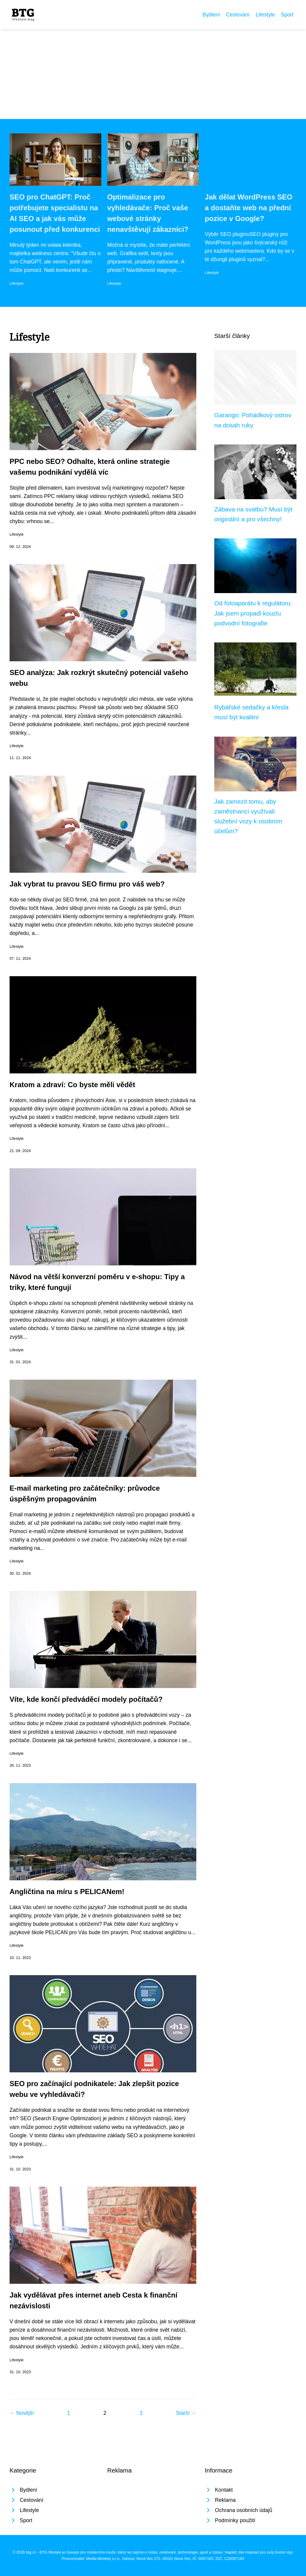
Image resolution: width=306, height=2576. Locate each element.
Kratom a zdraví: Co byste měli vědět (72, 1085)
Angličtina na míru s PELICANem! (67, 1892)
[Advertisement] (153, 74)
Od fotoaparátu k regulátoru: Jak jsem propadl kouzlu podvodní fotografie (253, 613)
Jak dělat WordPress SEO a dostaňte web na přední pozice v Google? (248, 208)
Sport (287, 15)
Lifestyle (265, 15)
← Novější (22, 2413)
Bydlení (211, 15)
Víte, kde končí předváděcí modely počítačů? (87, 1699)
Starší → (186, 2413)
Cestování (238, 15)
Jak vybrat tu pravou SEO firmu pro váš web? (87, 884)
